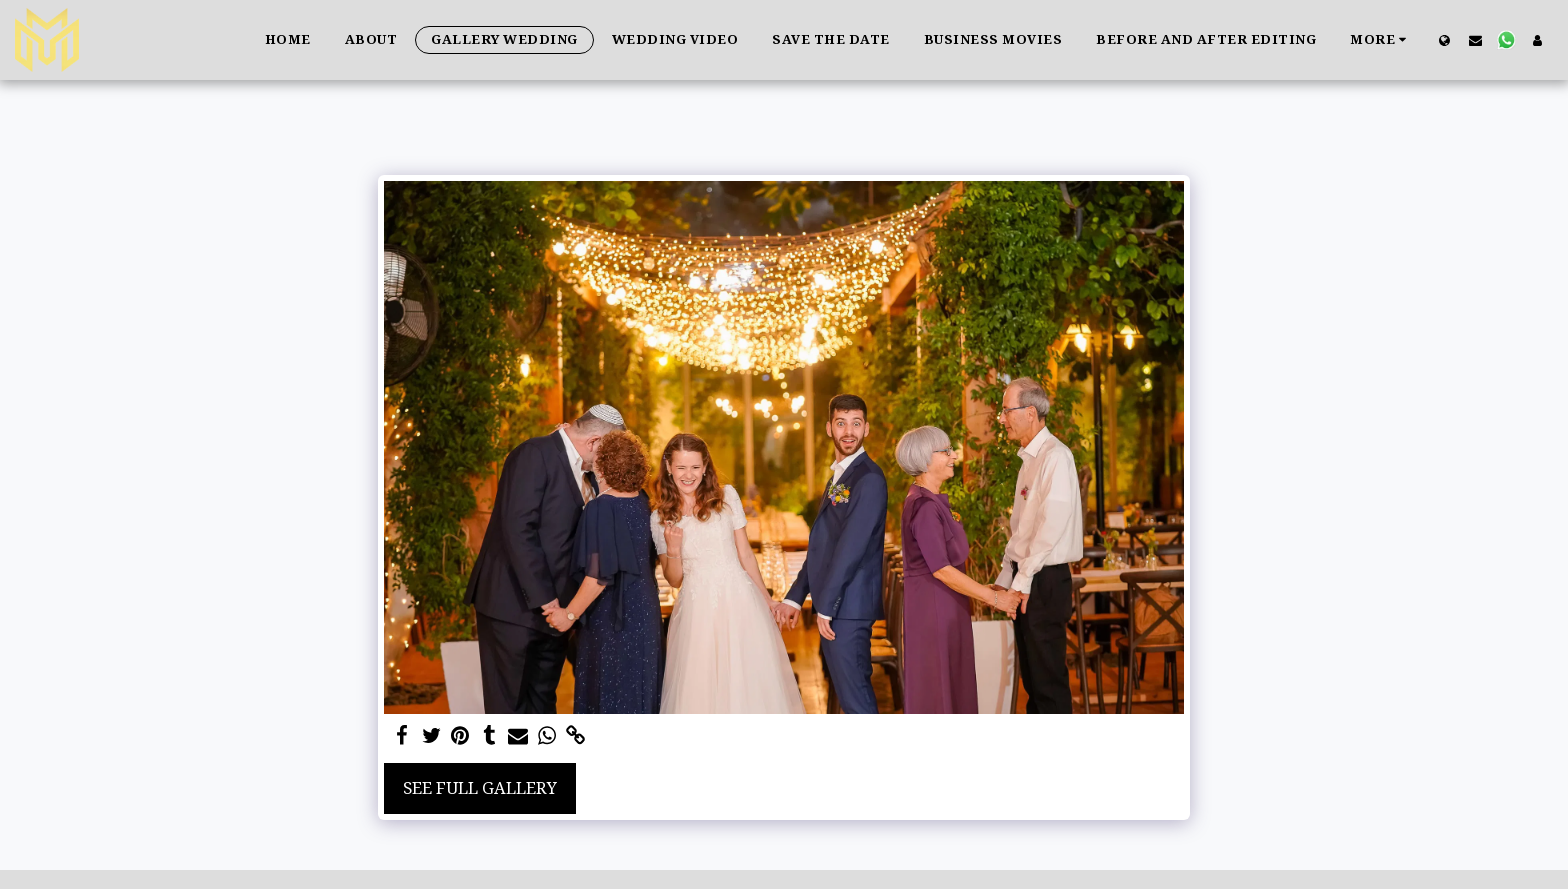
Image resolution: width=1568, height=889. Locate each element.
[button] (1475, 40)
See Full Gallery (480, 787)
